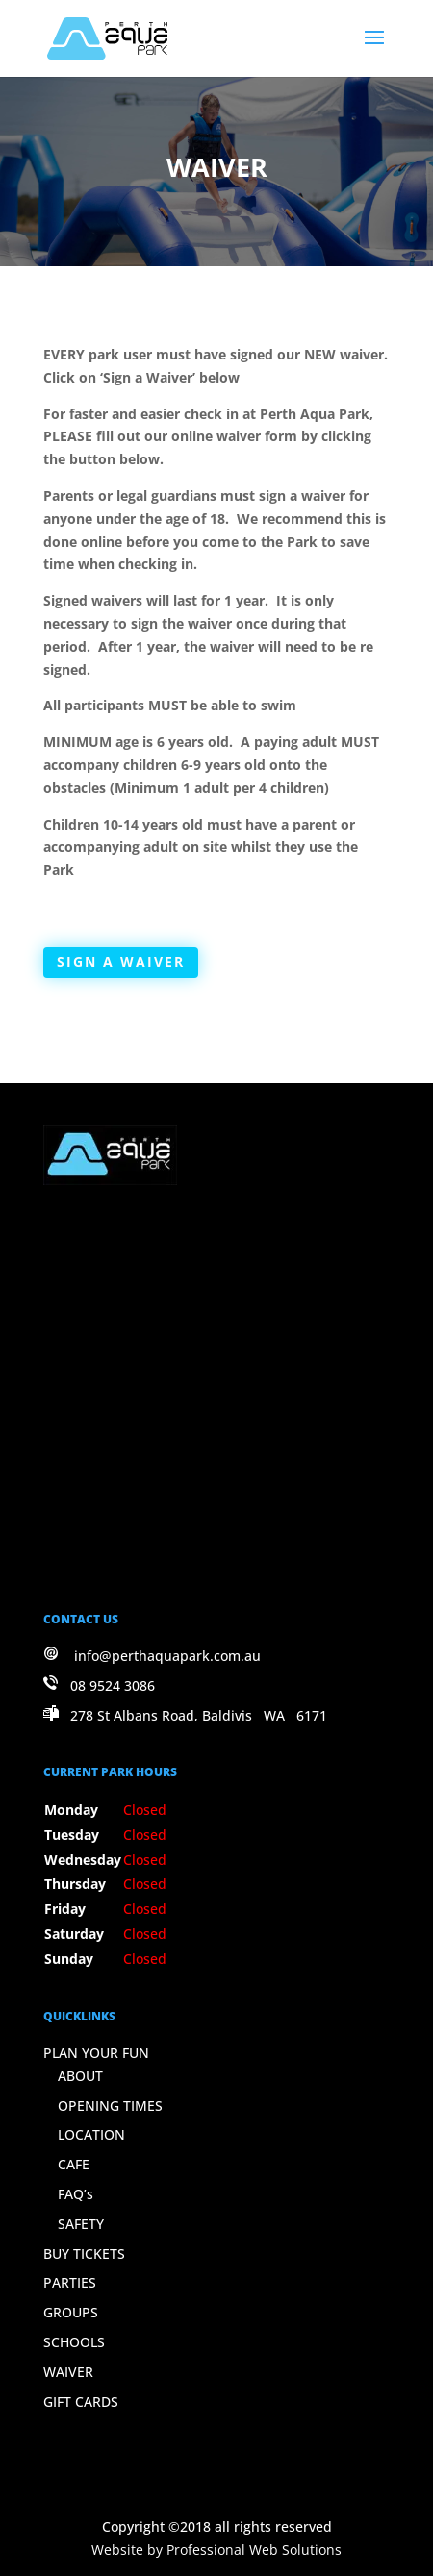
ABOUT (80, 2076)
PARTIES (69, 2282)
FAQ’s (75, 2194)
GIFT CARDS (80, 2401)
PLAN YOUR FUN (96, 2052)
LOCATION (91, 2134)
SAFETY (81, 2224)
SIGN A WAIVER (121, 962)
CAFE (73, 2164)
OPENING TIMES (110, 2105)
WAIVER (68, 2372)
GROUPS (70, 2312)
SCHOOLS (74, 2342)
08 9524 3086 (112, 1685)
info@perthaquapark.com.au (167, 1656)
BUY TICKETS (84, 2253)
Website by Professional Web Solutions (216, 2549)
